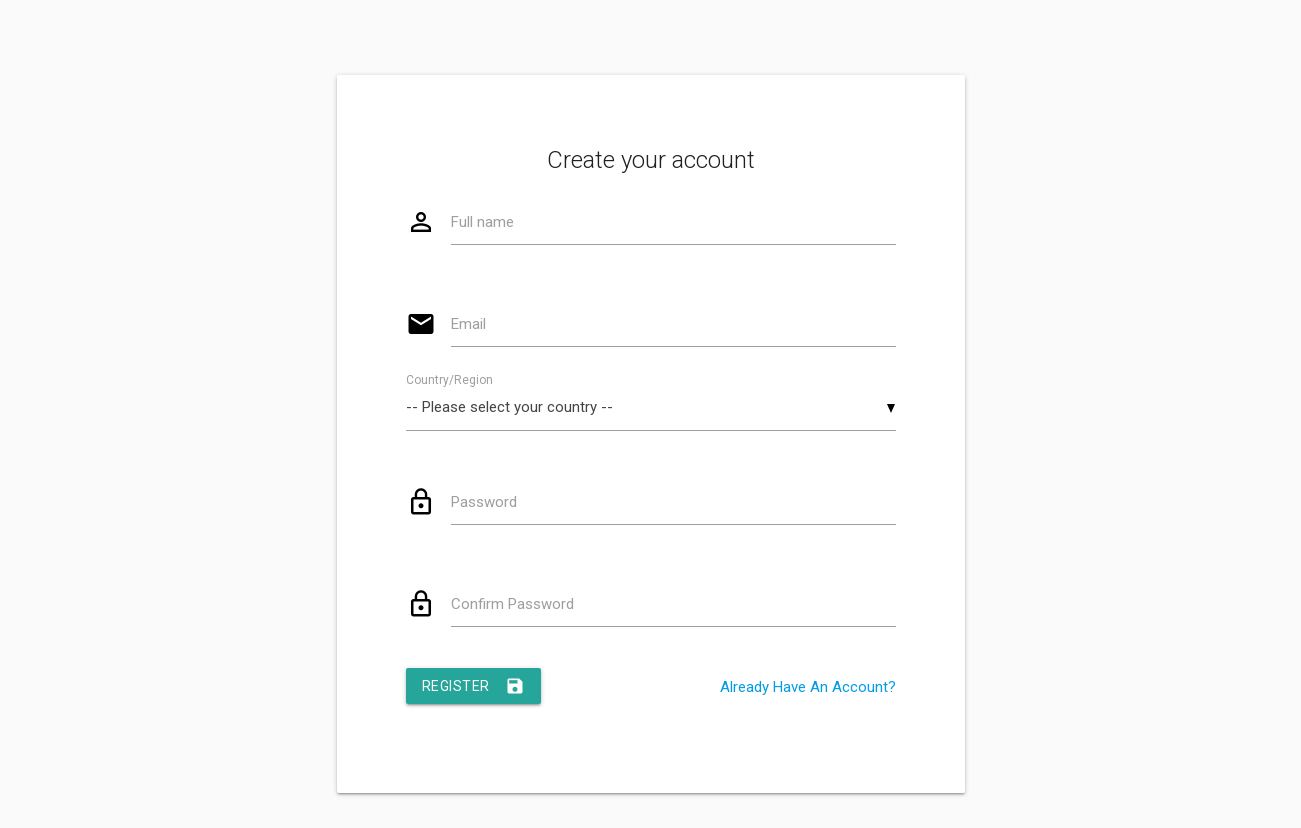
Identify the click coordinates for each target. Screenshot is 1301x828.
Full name (482, 222)
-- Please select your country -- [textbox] (509, 407)
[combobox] (651, 408)
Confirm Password (512, 604)
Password (484, 502)
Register (473, 686)
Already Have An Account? (808, 687)
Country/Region (449, 380)
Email (468, 324)
